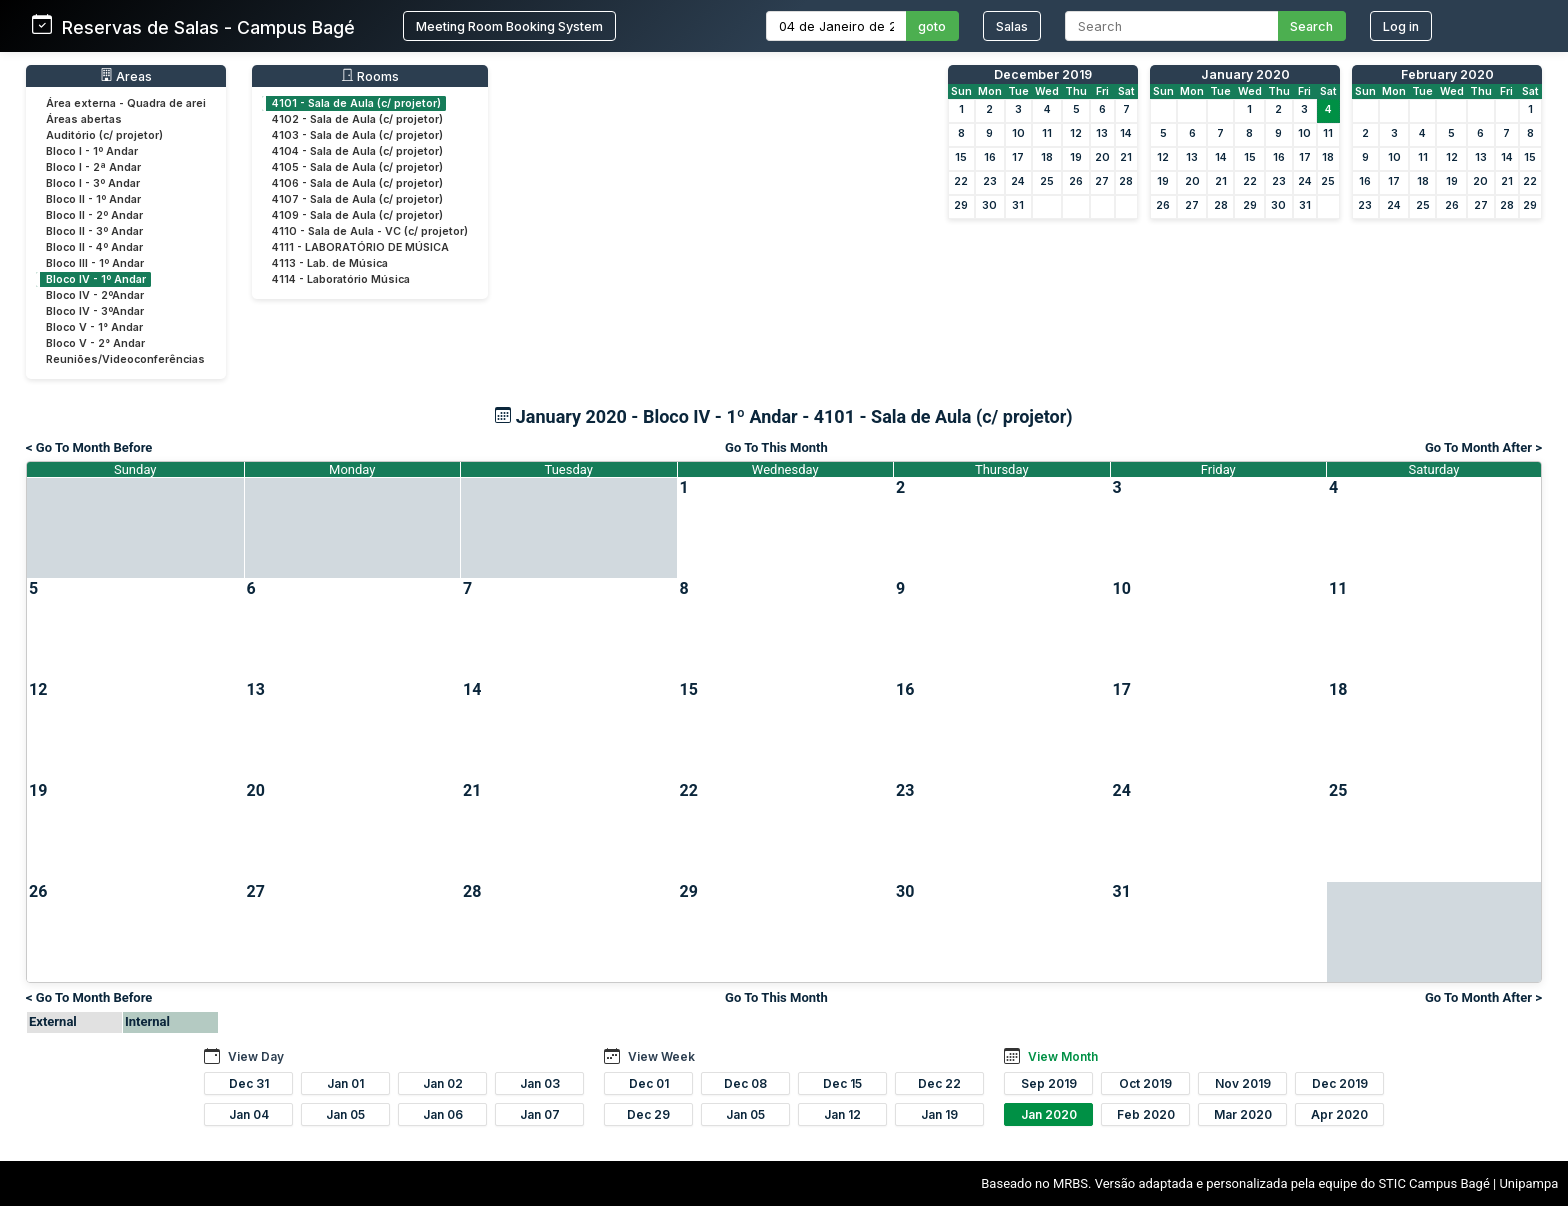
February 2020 (1447, 74)
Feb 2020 (1146, 1114)
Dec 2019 (1340, 1083)
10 (1018, 133)
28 (1126, 181)
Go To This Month (776, 447)
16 (990, 157)
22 (961, 181)
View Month (1063, 1056)
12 (1076, 133)
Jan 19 (939, 1114)
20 (1102, 157)
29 (961, 205)
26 (1076, 181)
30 (989, 205)
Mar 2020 (1243, 1114)
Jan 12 (842, 1114)
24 (1018, 181)
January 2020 (1245, 74)
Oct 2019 (1145, 1083)
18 (1047, 157)
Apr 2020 (1339, 1114)
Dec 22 (939, 1083)
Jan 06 (443, 1114)
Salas (1012, 26)
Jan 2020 (1049, 1114)
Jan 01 (345, 1083)
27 (1102, 181)
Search (1311, 26)
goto (932, 26)
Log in (1401, 26)
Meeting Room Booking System (509, 26)
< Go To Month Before (89, 447)
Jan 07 (540, 1114)
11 (1047, 133)
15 (961, 157)
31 (1018, 205)
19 (1076, 157)
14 (1126, 133)
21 (1126, 157)
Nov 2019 (1243, 1083)
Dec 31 (249, 1083)
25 (1047, 181)
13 (1102, 133)
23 (990, 181)
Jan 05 (345, 1114)
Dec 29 (648, 1114)
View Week (661, 1056)
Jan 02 (443, 1083)
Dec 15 (842, 1083)
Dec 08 (745, 1083)
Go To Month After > (1483, 447)
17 (1018, 157)
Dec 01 (649, 1083)
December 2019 (1043, 74)
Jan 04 (249, 1114)
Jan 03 (540, 1083)
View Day (256, 1056)
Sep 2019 (1049, 1083)
